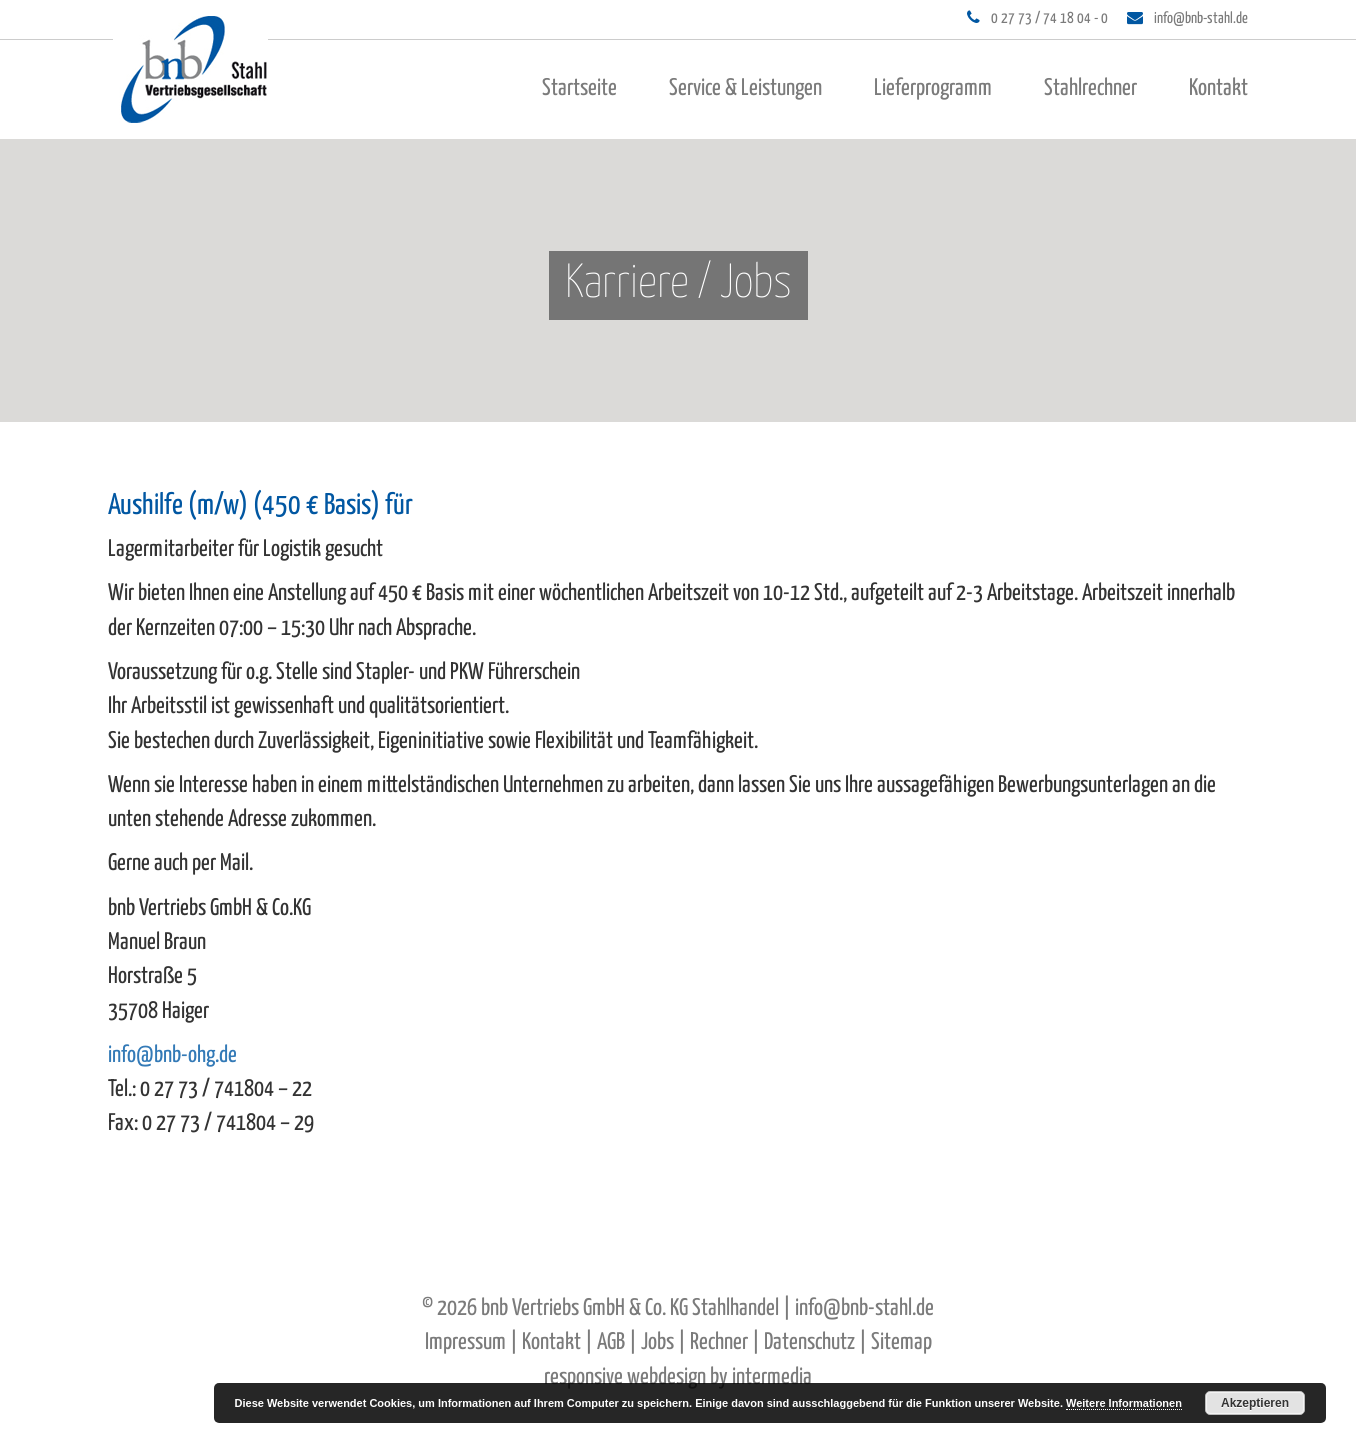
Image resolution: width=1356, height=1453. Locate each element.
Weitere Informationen (1124, 1403)
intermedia (772, 1377)
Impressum (465, 1342)
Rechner (719, 1342)
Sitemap (901, 1342)
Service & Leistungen (745, 88)
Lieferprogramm (933, 88)
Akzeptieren (1255, 1403)
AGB (611, 1342)
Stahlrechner (1090, 88)
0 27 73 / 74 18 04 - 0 (1049, 18)
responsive (583, 1377)
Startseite (579, 88)
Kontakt (1218, 88)
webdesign (666, 1377)
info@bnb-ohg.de (172, 1055)
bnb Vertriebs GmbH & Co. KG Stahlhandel (630, 1308)
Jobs (657, 1342)
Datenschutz (809, 1342)
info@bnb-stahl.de (1201, 18)
